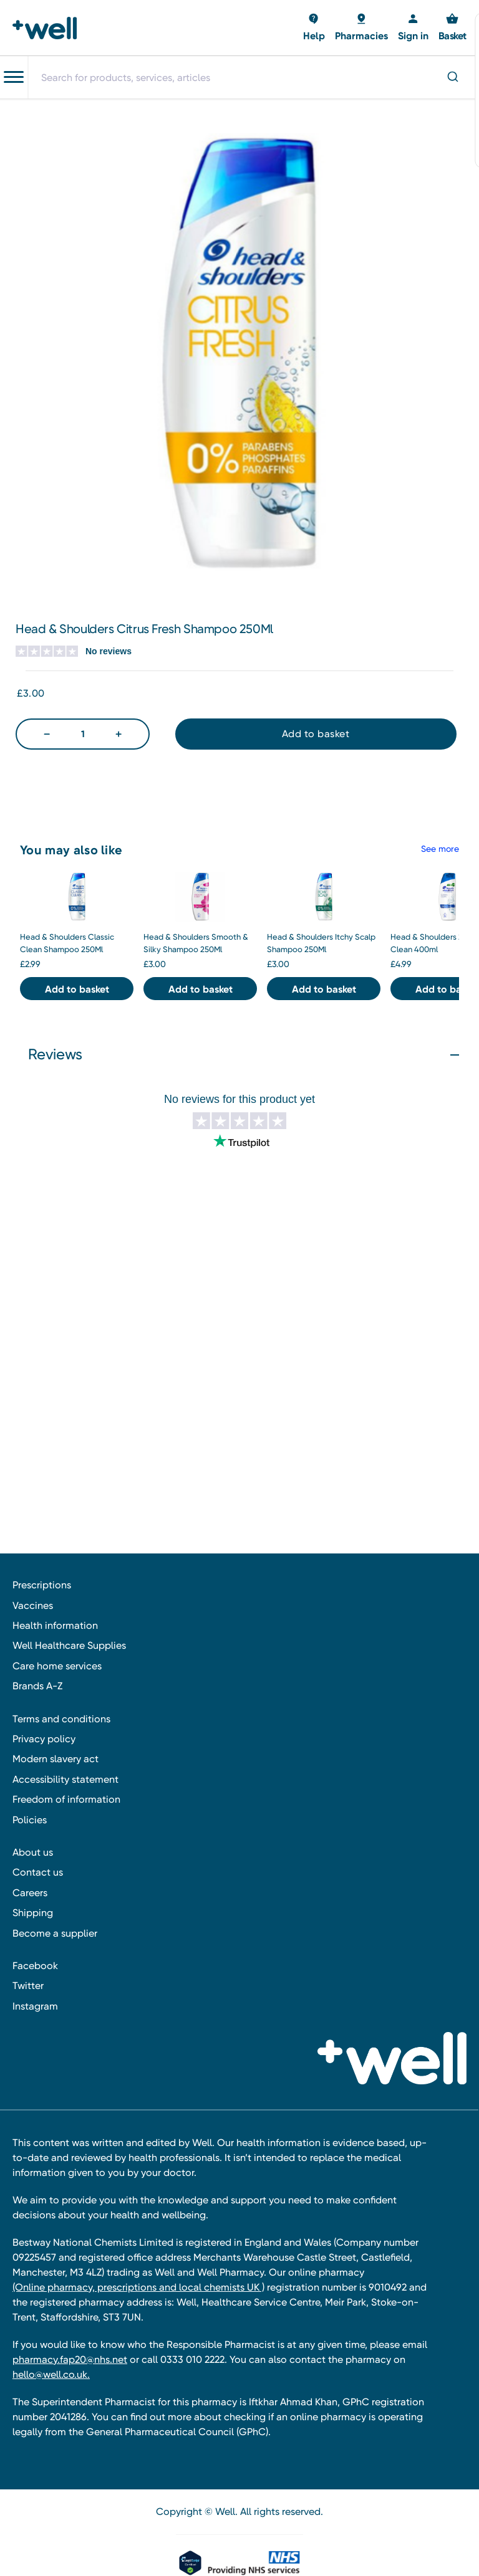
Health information (55, 1625)
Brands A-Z (37, 1686)
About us (32, 1852)
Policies (29, 1820)
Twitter (28, 1986)
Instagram (35, 2006)
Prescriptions (41, 1585)
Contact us (37, 1872)
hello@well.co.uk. (51, 2374)
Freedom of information (66, 1799)
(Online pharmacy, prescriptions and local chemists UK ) (138, 2287)
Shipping (32, 1913)
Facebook (35, 1966)
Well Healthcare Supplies (69, 1645)
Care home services (57, 1666)
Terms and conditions (61, 1719)
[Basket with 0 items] (314, 27)
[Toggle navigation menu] (13, 77)
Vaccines (32, 1605)
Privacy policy (43, 1739)
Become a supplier (54, 1933)
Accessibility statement (65, 1779)
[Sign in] (413, 27)
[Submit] (452, 77)
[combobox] (253, 77)
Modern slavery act (55, 1759)
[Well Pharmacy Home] (48, 28)
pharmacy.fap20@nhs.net (69, 2359)
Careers (29, 1893)
